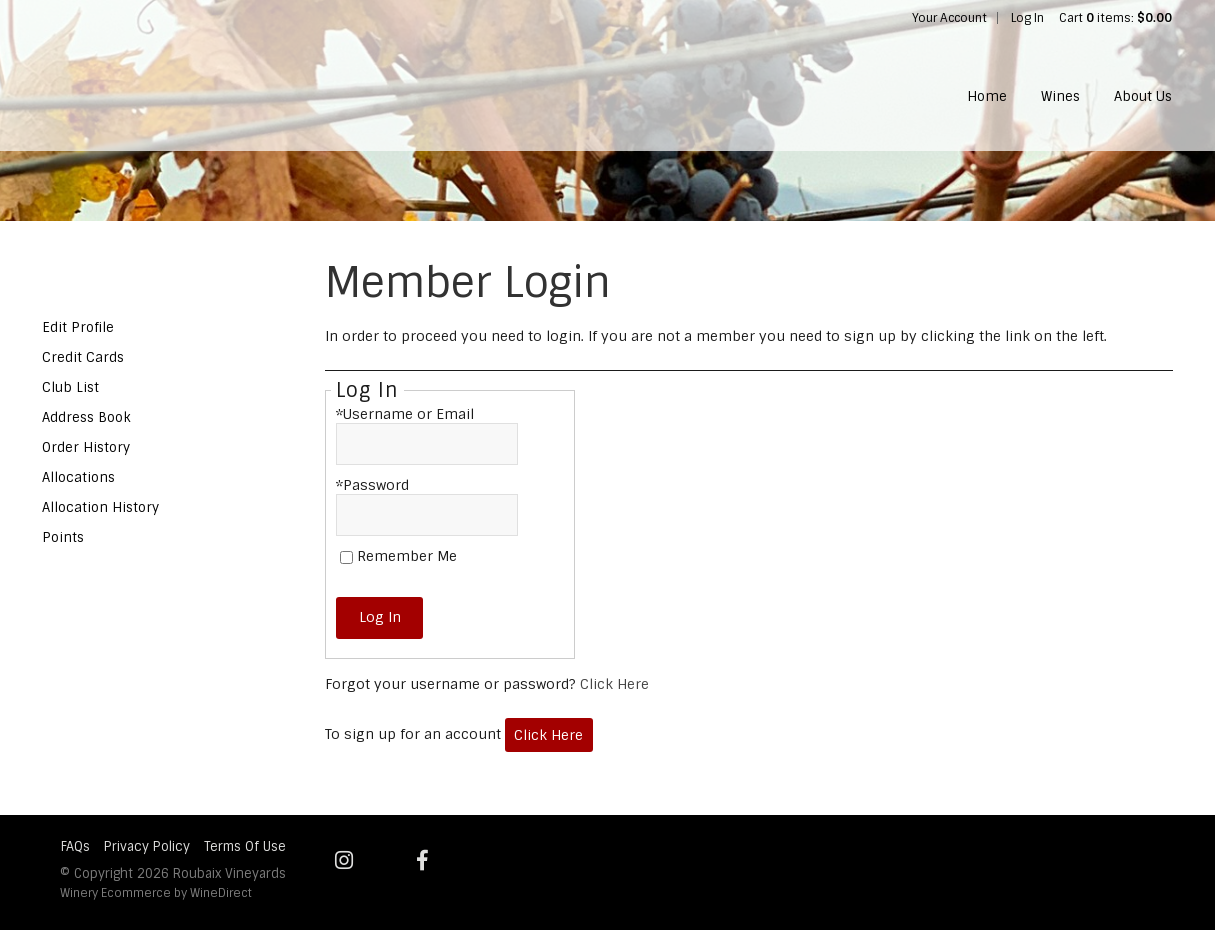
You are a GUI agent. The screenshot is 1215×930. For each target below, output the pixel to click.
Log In (1027, 18)
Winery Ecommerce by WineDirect (156, 893)
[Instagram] (344, 860)
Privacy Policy (147, 846)
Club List (70, 387)
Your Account (949, 18)
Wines (1060, 96)
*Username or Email (405, 414)
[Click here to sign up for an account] (549, 735)
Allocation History (100, 507)
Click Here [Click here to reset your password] (614, 684)
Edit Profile (78, 327)
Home (987, 96)
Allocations (78, 477)
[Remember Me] (346, 557)
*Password (372, 485)
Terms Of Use (245, 846)
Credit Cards (83, 357)
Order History (86, 447)
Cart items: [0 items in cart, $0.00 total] (1115, 18)
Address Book (86, 417)
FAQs (75, 846)
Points (63, 537)
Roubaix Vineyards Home (173, 76)
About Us (1143, 96)
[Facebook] (422, 860)
